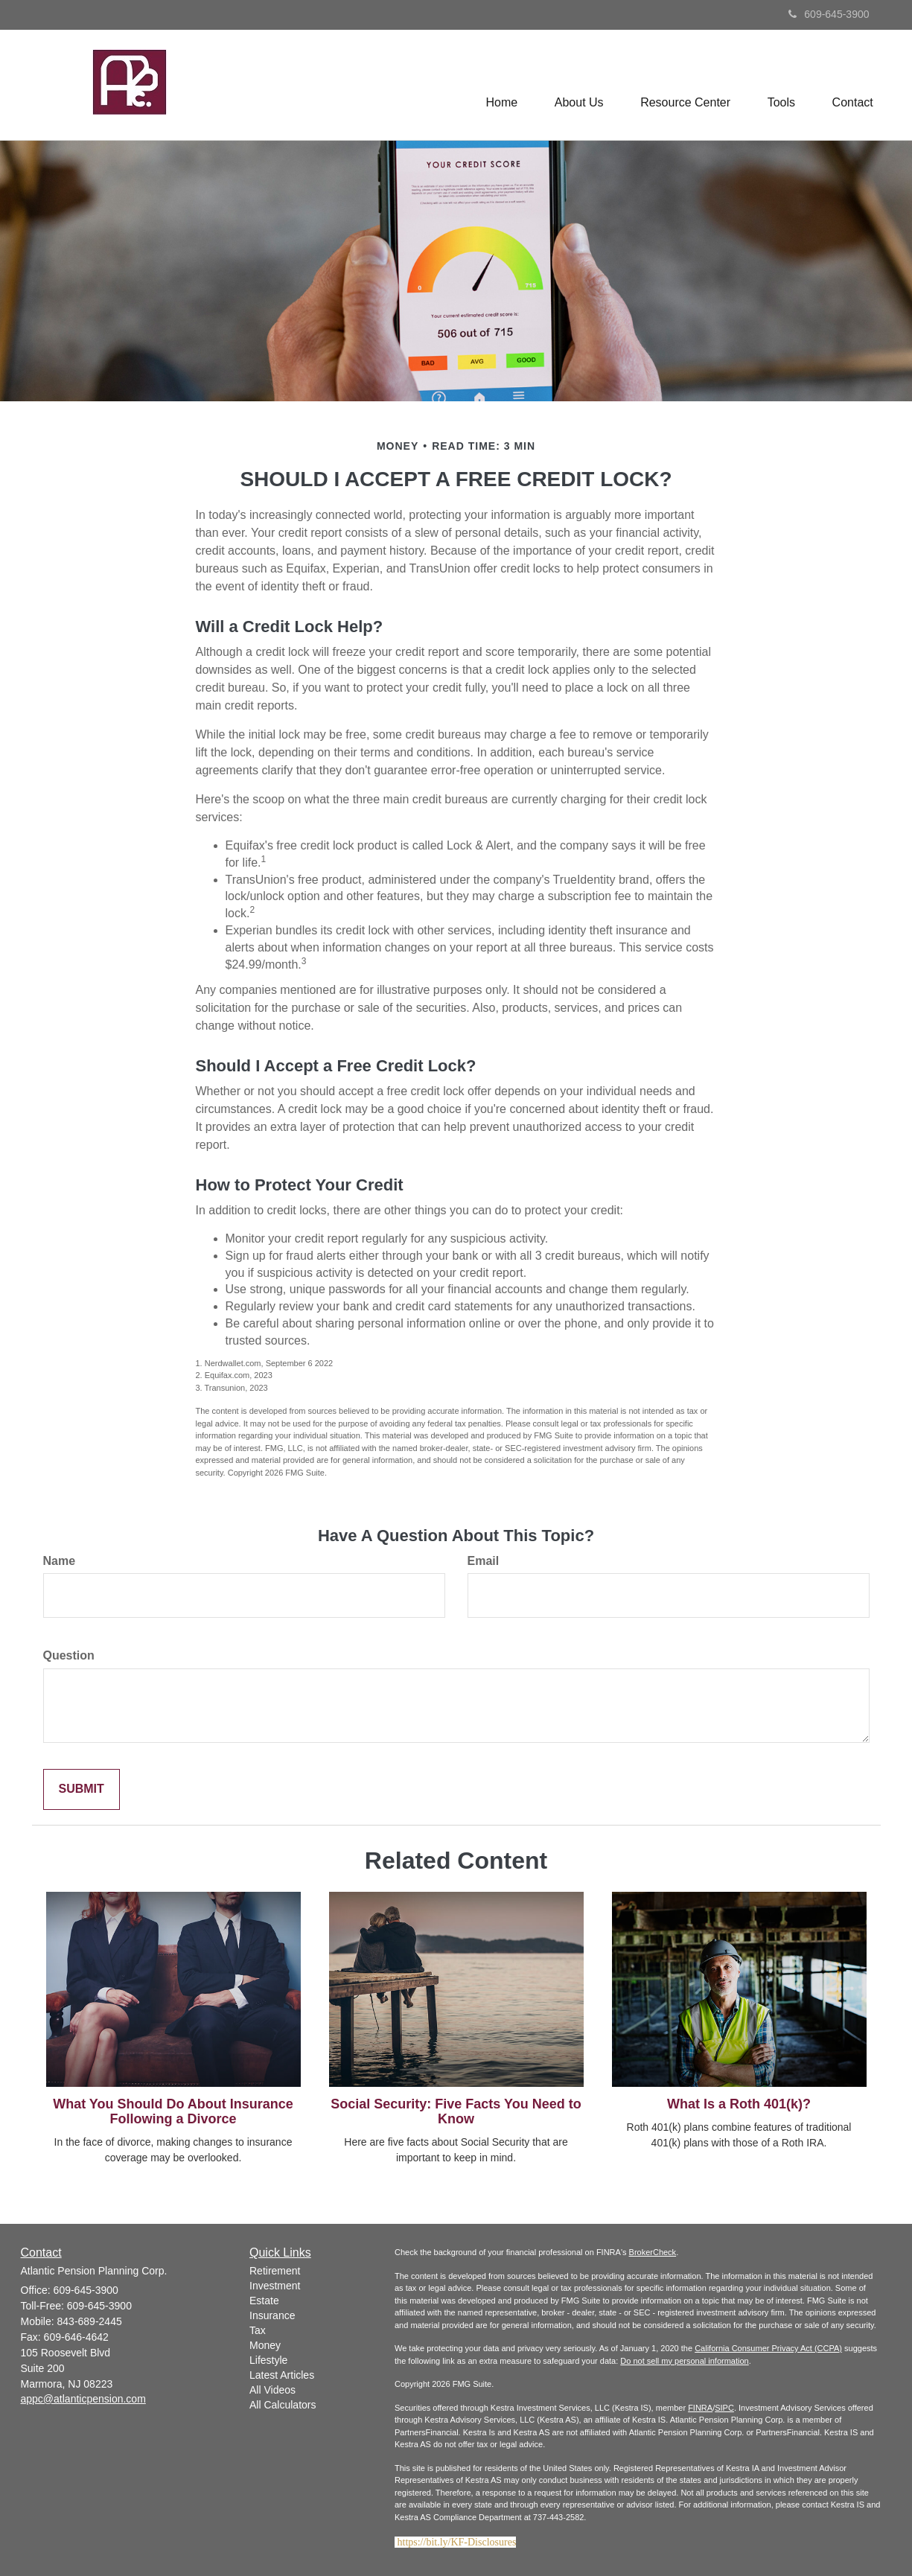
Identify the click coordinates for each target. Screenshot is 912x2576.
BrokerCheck (653, 2252)
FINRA (700, 2407)
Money (265, 2345)
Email (484, 1561)
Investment (274, 2286)
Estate (264, 2300)
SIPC (724, 2407)
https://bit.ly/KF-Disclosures (457, 2542)
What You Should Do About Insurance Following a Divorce (173, 2111)
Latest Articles (281, 2375)
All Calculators (282, 2405)
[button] (578, 85)
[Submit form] (81, 1789)
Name (59, 1561)
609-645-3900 (828, 14)
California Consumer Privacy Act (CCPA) (768, 2348)
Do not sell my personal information (684, 2360)
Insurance (272, 2315)
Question (69, 1655)
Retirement (274, 2271)
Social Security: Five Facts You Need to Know (456, 2111)
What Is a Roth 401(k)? (739, 2104)
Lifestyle (268, 2360)
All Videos (272, 2390)
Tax (257, 2330)
